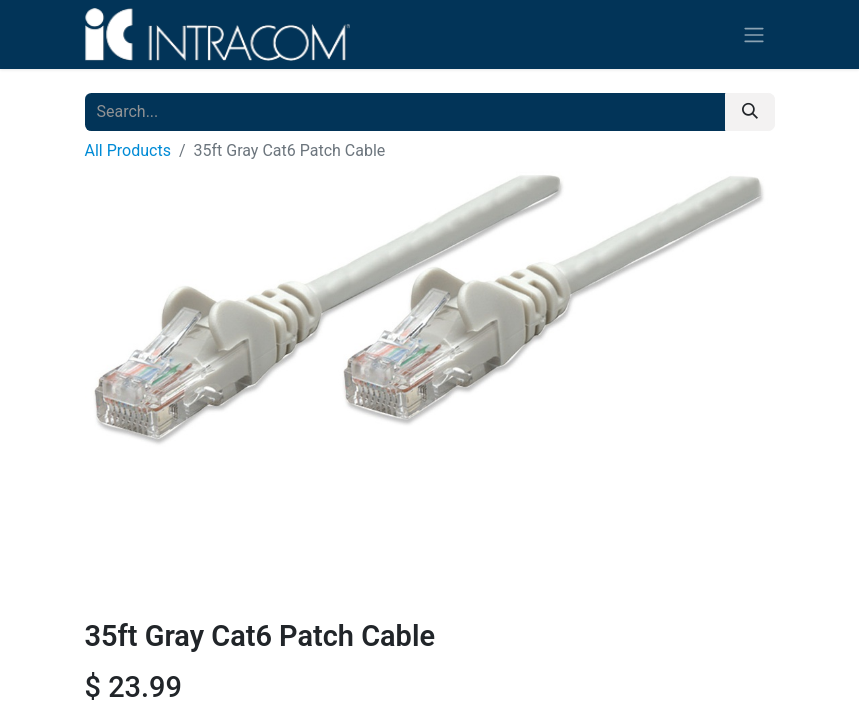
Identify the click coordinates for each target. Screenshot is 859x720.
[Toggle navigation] (754, 34)
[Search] (750, 112)
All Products (128, 150)
